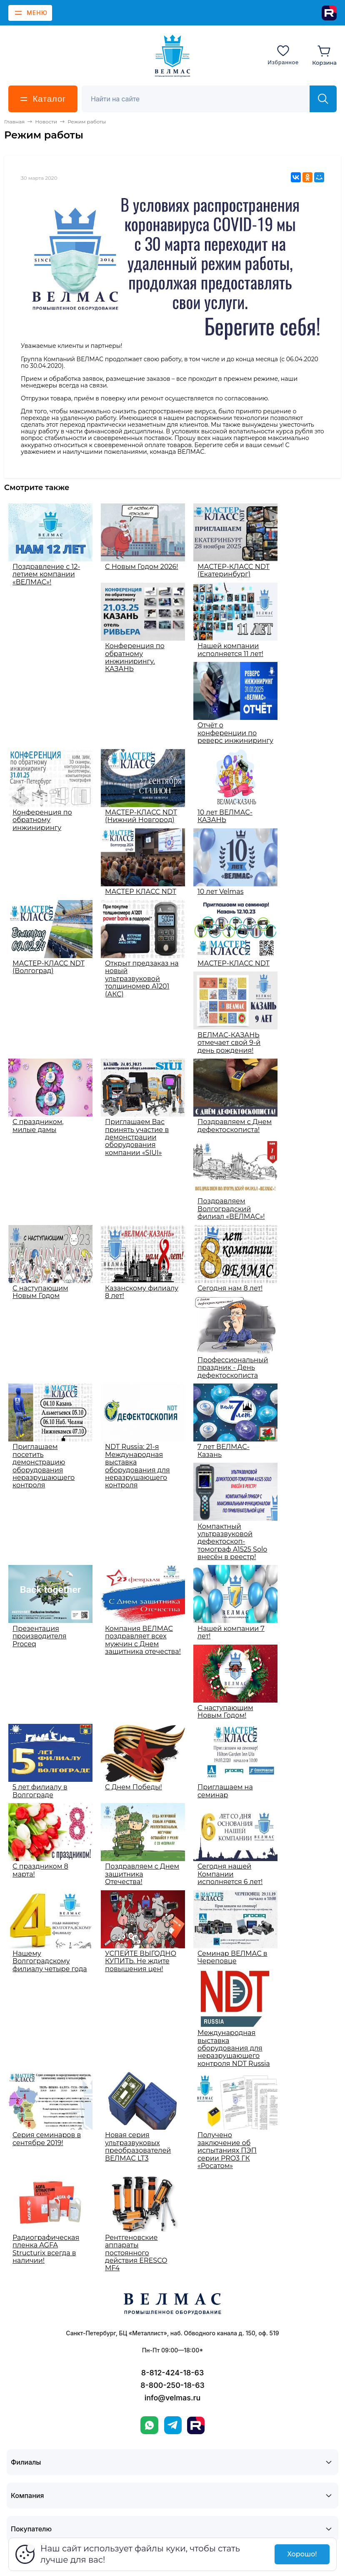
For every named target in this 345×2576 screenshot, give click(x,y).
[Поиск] (200, 98)
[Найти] (323, 99)
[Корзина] (324, 54)
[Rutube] (329, 12)
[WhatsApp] (149, 2425)
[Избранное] (283, 54)
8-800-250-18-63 (172, 2385)
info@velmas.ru (173, 2397)
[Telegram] (173, 2425)
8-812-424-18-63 (172, 2372)
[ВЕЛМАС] (172, 56)
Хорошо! (302, 2554)
